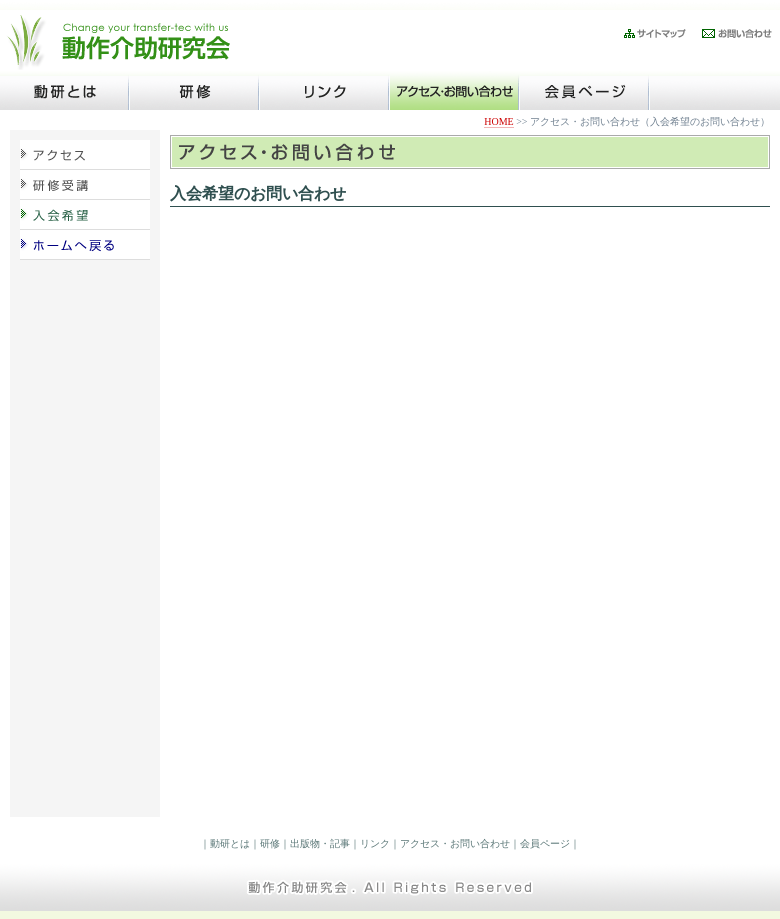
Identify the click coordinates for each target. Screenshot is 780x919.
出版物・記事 (320, 843)
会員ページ (545, 843)
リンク (375, 843)
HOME (498, 121)
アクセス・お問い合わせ (455, 843)
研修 (270, 843)
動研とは (230, 843)
